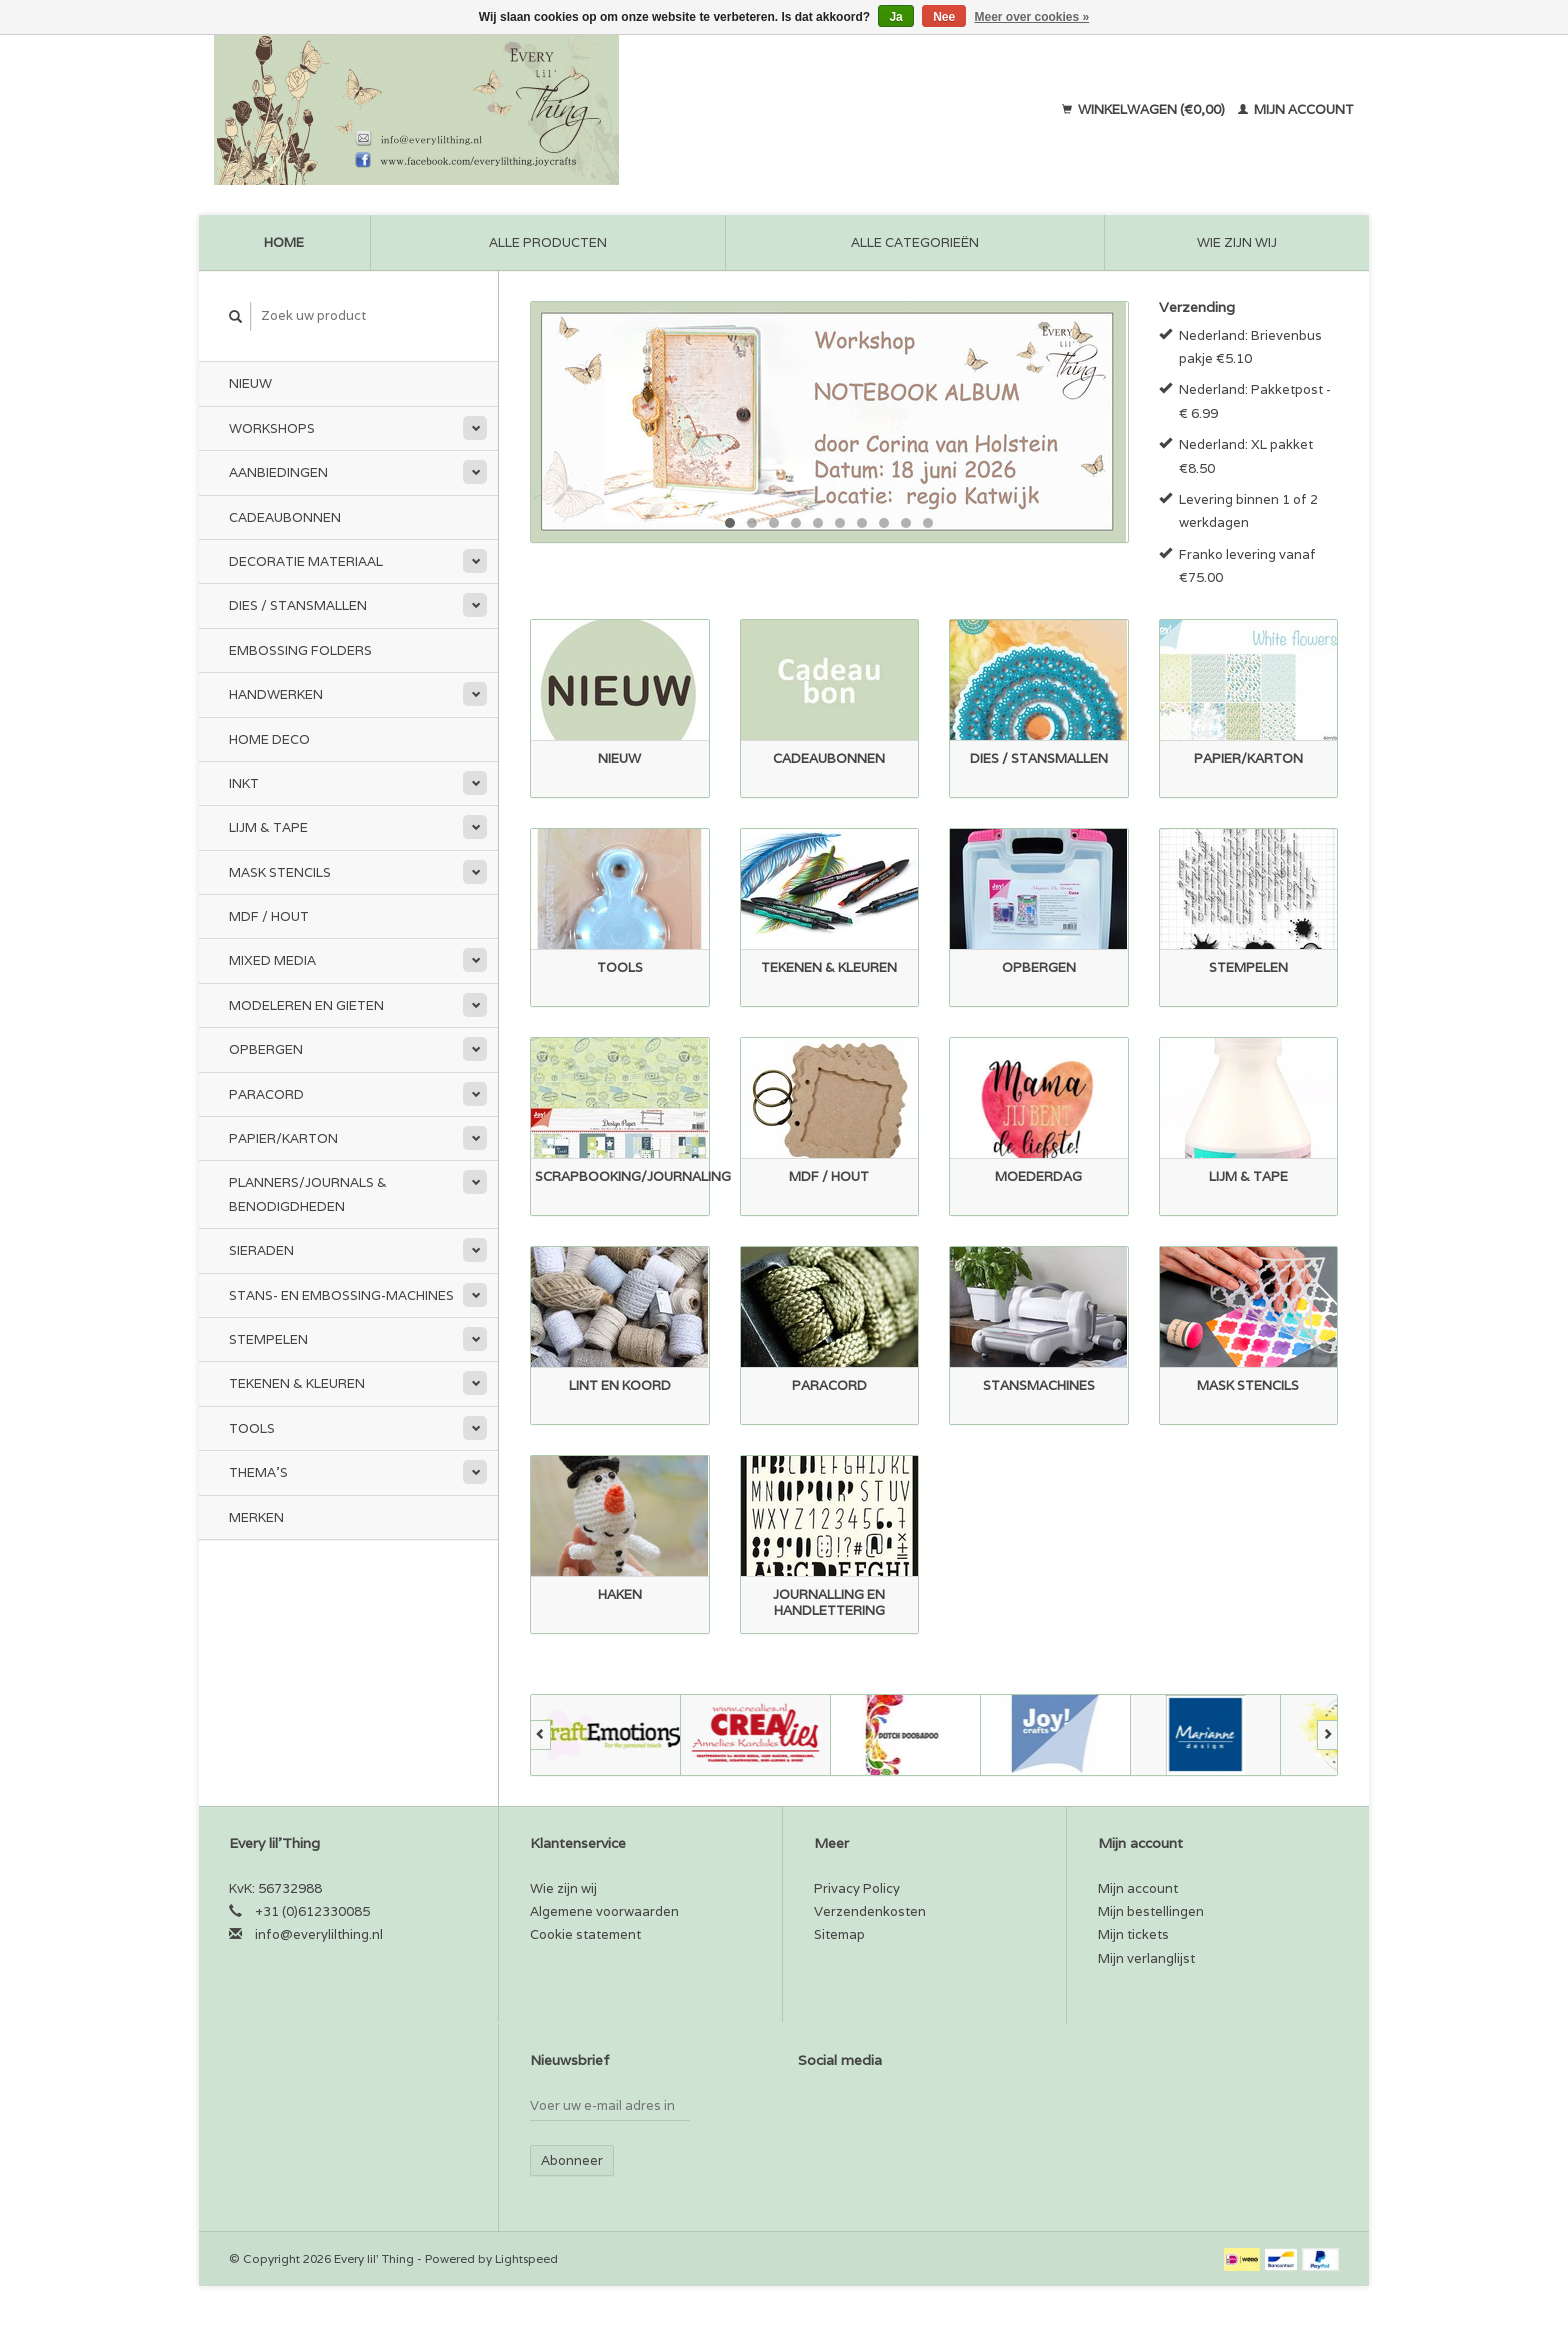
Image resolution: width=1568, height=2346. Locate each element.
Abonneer (572, 2160)
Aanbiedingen (278, 472)
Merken (256, 1517)
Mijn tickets (1133, 1934)
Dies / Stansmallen (298, 605)
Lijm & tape (268, 827)
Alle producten (548, 242)
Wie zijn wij (1237, 242)
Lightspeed (526, 2258)
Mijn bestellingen (1151, 1911)
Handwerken (276, 694)
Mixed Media (272, 960)
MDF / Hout (269, 916)
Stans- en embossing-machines (341, 1295)
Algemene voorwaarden (604, 1911)
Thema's (258, 1472)
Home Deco (269, 739)
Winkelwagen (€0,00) (1145, 109)
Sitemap (839, 1934)
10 (928, 523)
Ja (895, 17)
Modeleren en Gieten (306, 1005)
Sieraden (261, 1250)
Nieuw (250, 383)
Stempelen (268, 1339)
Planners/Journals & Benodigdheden (308, 1194)
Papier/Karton (283, 1138)
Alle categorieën (915, 242)
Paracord (266, 1094)
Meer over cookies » (1032, 17)
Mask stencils (280, 872)
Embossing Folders (300, 650)
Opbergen (266, 1049)
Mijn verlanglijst (1146, 1958)
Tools (252, 1428)
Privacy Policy (857, 1888)
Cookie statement (585, 1934)
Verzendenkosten (870, 1911)
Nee (944, 17)
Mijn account (1296, 109)
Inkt (244, 783)
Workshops (272, 428)
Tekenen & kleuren (297, 1383)
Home (284, 242)
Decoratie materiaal (306, 561)
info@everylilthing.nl (319, 1934)
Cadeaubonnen (285, 517)
